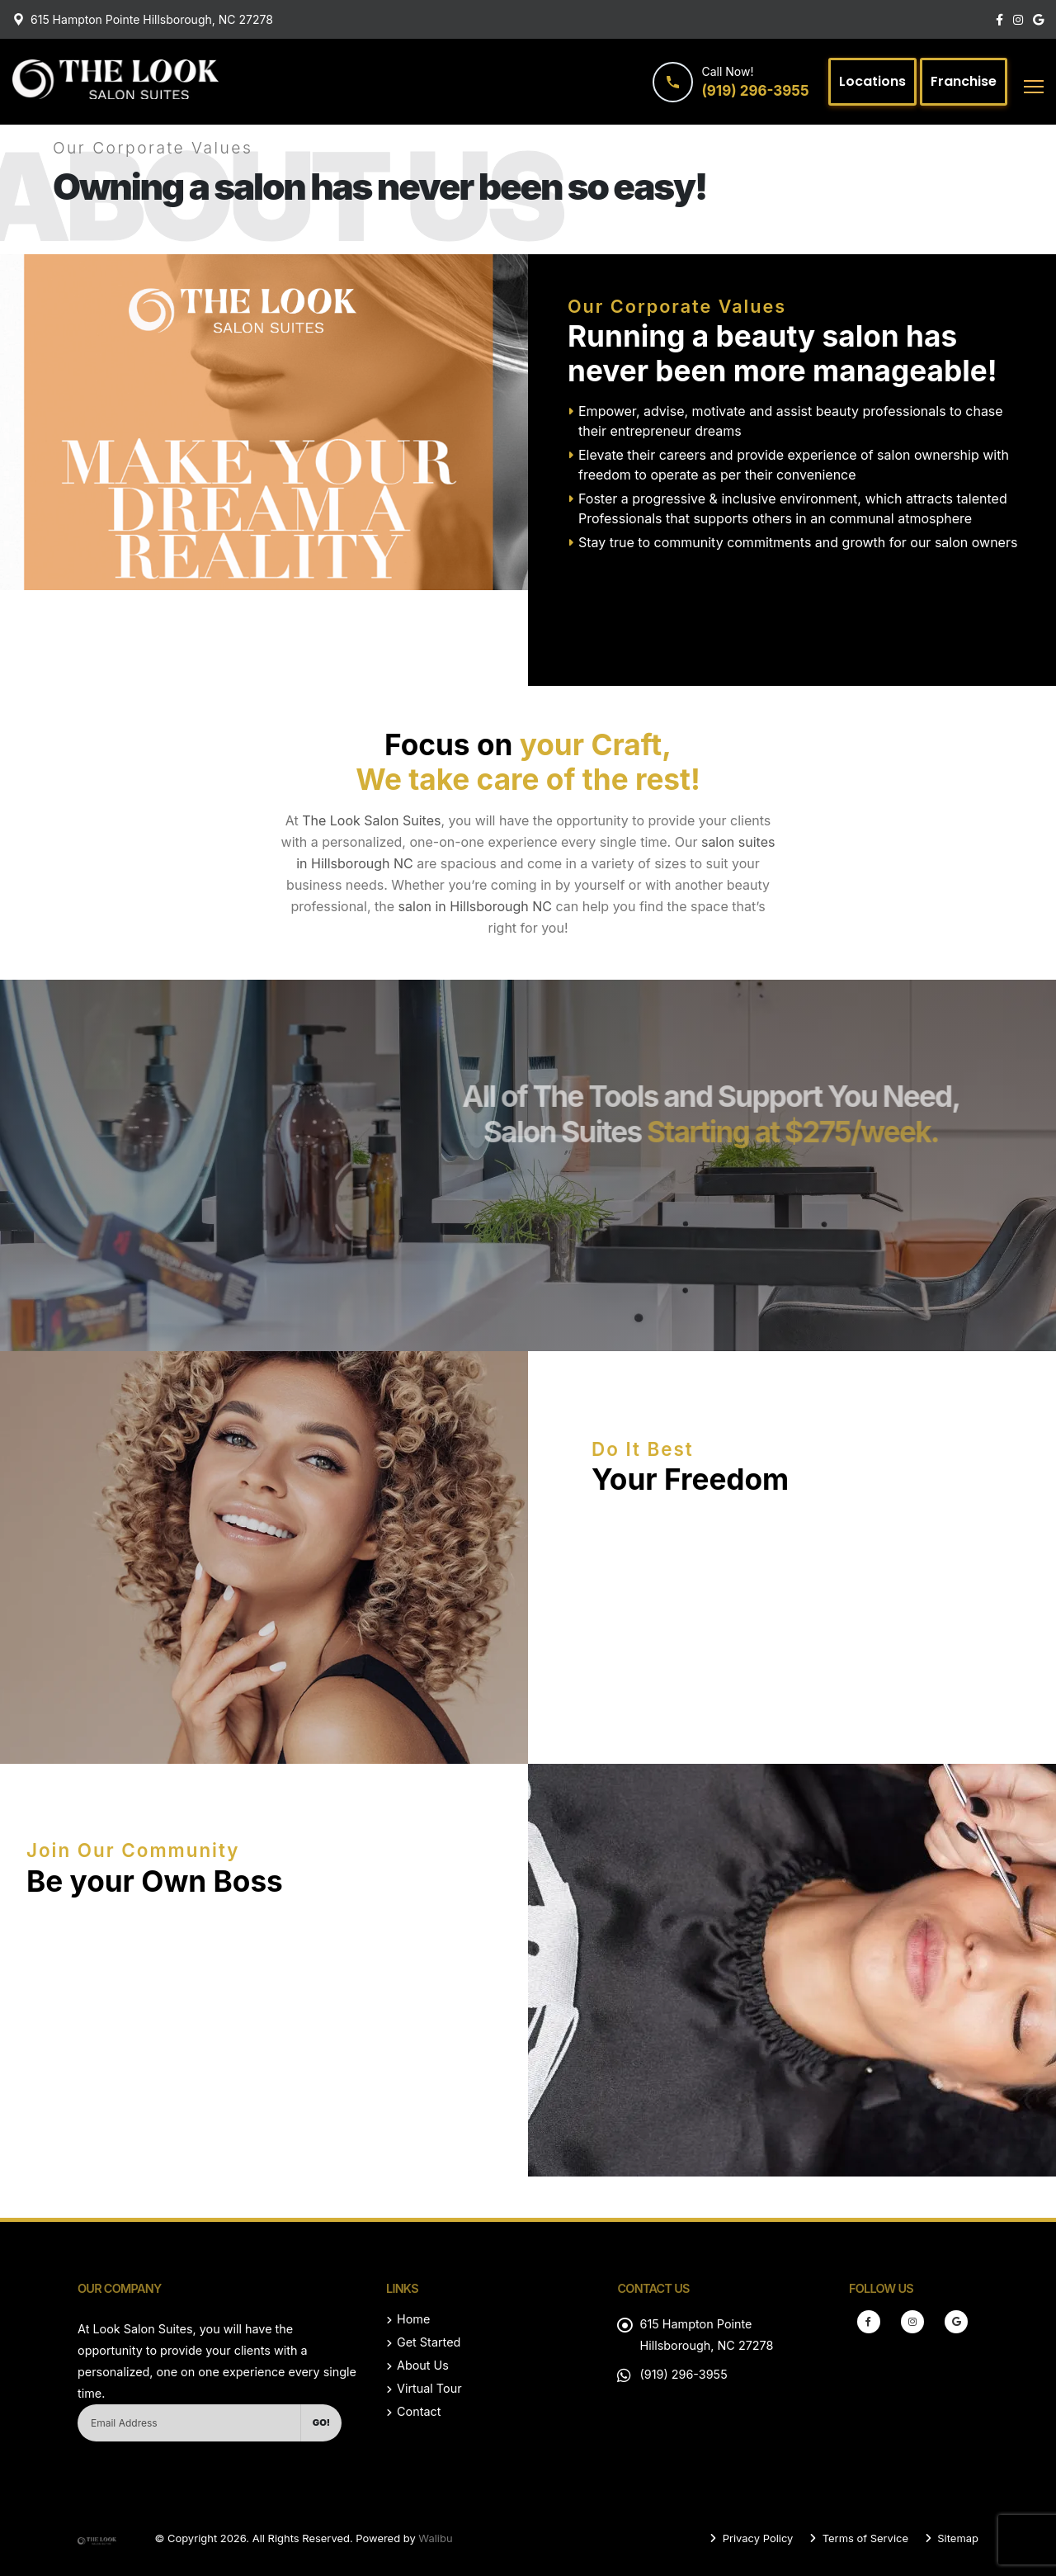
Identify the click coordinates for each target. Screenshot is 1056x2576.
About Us (423, 2365)
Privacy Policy (756, 2538)
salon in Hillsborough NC (475, 906)
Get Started (428, 2342)
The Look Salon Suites (371, 820)
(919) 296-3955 (683, 2374)
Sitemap (956, 2538)
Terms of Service (863, 2538)
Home (413, 2319)
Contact (419, 2411)
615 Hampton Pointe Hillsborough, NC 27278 (152, 19)
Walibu (435, 2538)
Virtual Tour (429, 2388)
